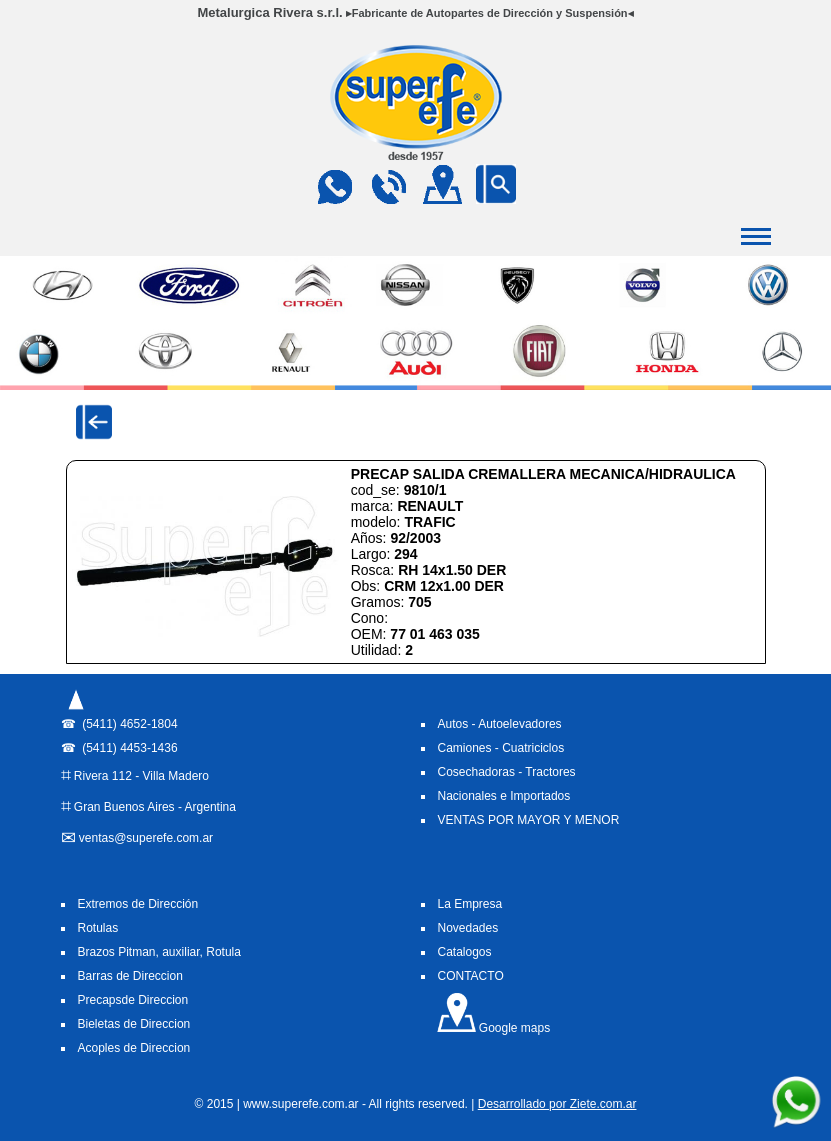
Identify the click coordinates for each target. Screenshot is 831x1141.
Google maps (493, 1028)
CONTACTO (471, 976)
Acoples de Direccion (134, 1048)
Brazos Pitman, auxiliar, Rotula (159, 952)
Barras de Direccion (130, 976)
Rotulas (98, 928)
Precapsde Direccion (133, 1000)
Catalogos (465, 952)
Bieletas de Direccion (134, 1024)
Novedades (468, 928)
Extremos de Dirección (138, 904)
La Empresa (470, 904)
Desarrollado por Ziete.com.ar (557, 1104)
